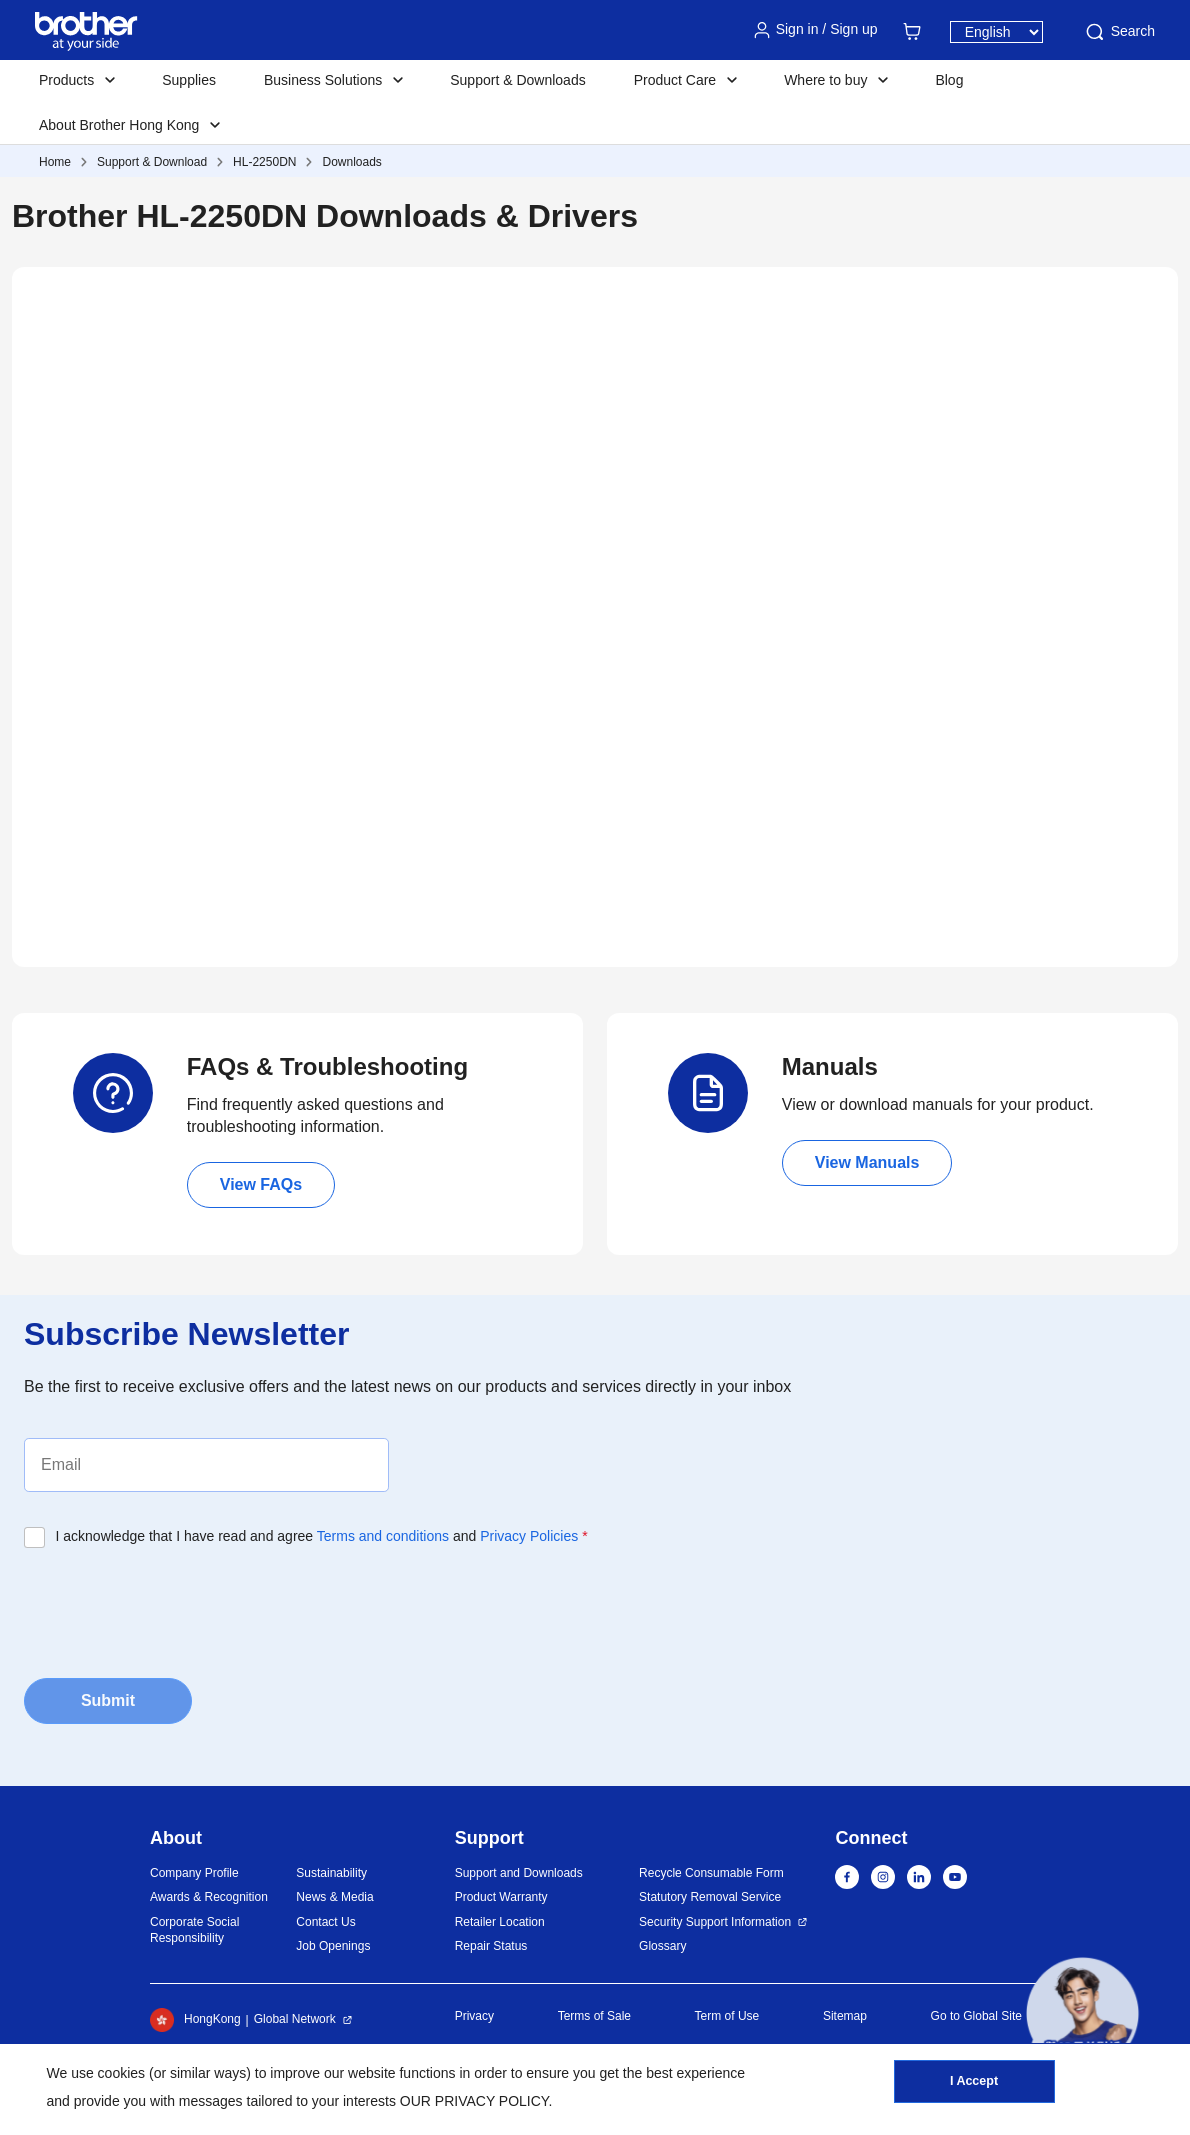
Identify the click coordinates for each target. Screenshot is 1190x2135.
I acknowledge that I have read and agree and (322, 1536)
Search (1119, 32)
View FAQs (261, 1184)
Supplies (189, 80)
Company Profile (194, 1873)
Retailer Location (500, 1922)
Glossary (662, 1946)
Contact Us (325, 1922)
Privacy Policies (529, 1536)
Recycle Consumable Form (711, 1873)
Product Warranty (501, 1897)
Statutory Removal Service (710, 1897)
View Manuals (867, 1162)
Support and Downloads (519, 1873)
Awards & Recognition (209, 1897)
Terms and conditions (383, 1536)
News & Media (334, 1897)
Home (55, 162)
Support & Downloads (517, 80)
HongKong (195, 2020)
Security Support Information (715, 1922)
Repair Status (491, 1946)
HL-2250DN (264, 162)
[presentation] (176, 1607)
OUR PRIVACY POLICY (474, 2101)
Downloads (351, 162)
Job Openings (333, 1946)
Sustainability (331, 1873)
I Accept (974, 2086)
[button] (1082, 2013)
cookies (121, 2073)
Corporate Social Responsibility (194, 1930)
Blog (949, 80)
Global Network (295, 2019)
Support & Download (152, 162)
